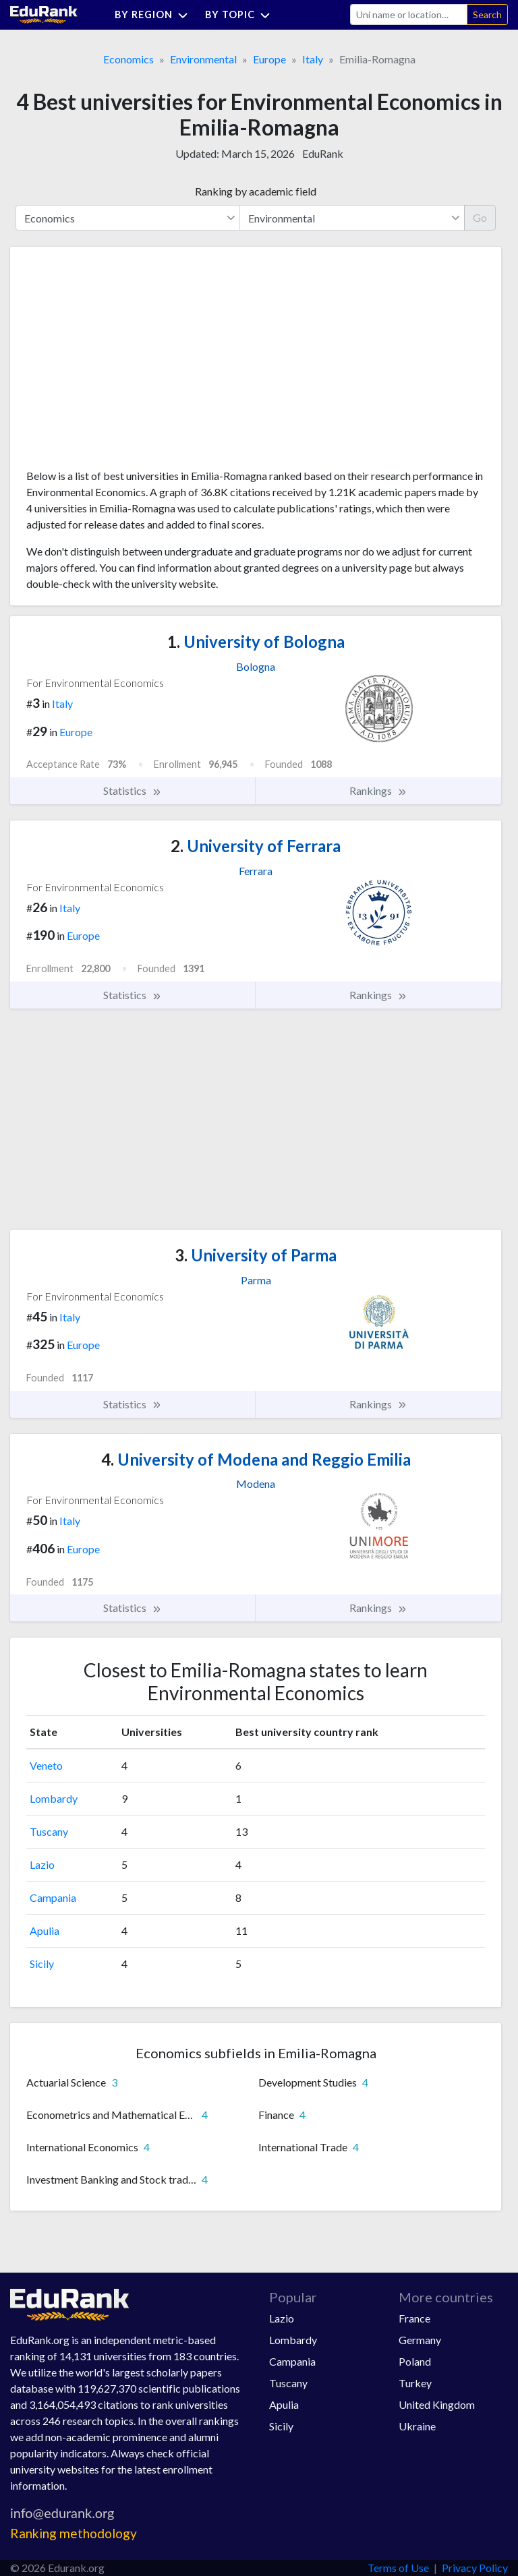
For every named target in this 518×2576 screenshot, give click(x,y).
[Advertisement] (127, 362)
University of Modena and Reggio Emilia (256, 1459)
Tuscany (49, 1831)
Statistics (132, 791)
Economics (128, 59)
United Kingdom (437, 2404)
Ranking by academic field (255, 191)
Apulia (44, 1930)
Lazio (42, 1864)
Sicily (42, 1963)
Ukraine (417, 2426)
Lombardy (54, 1798)
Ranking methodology (73, 2533)
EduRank (322, 153)
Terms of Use (398, 2567)
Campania (53, 1897)
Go (480, 217)
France (414, 2318)
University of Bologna (256, 641)
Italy (312, 59)
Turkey (415, 2382)
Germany (420, 2339)
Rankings (378, 791)
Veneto (46, 1765)
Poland (415, 2361)
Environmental (203, 59)
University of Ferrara (256, 846)
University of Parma (256, 1255)
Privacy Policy (475, 2567)
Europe (269, 59)
